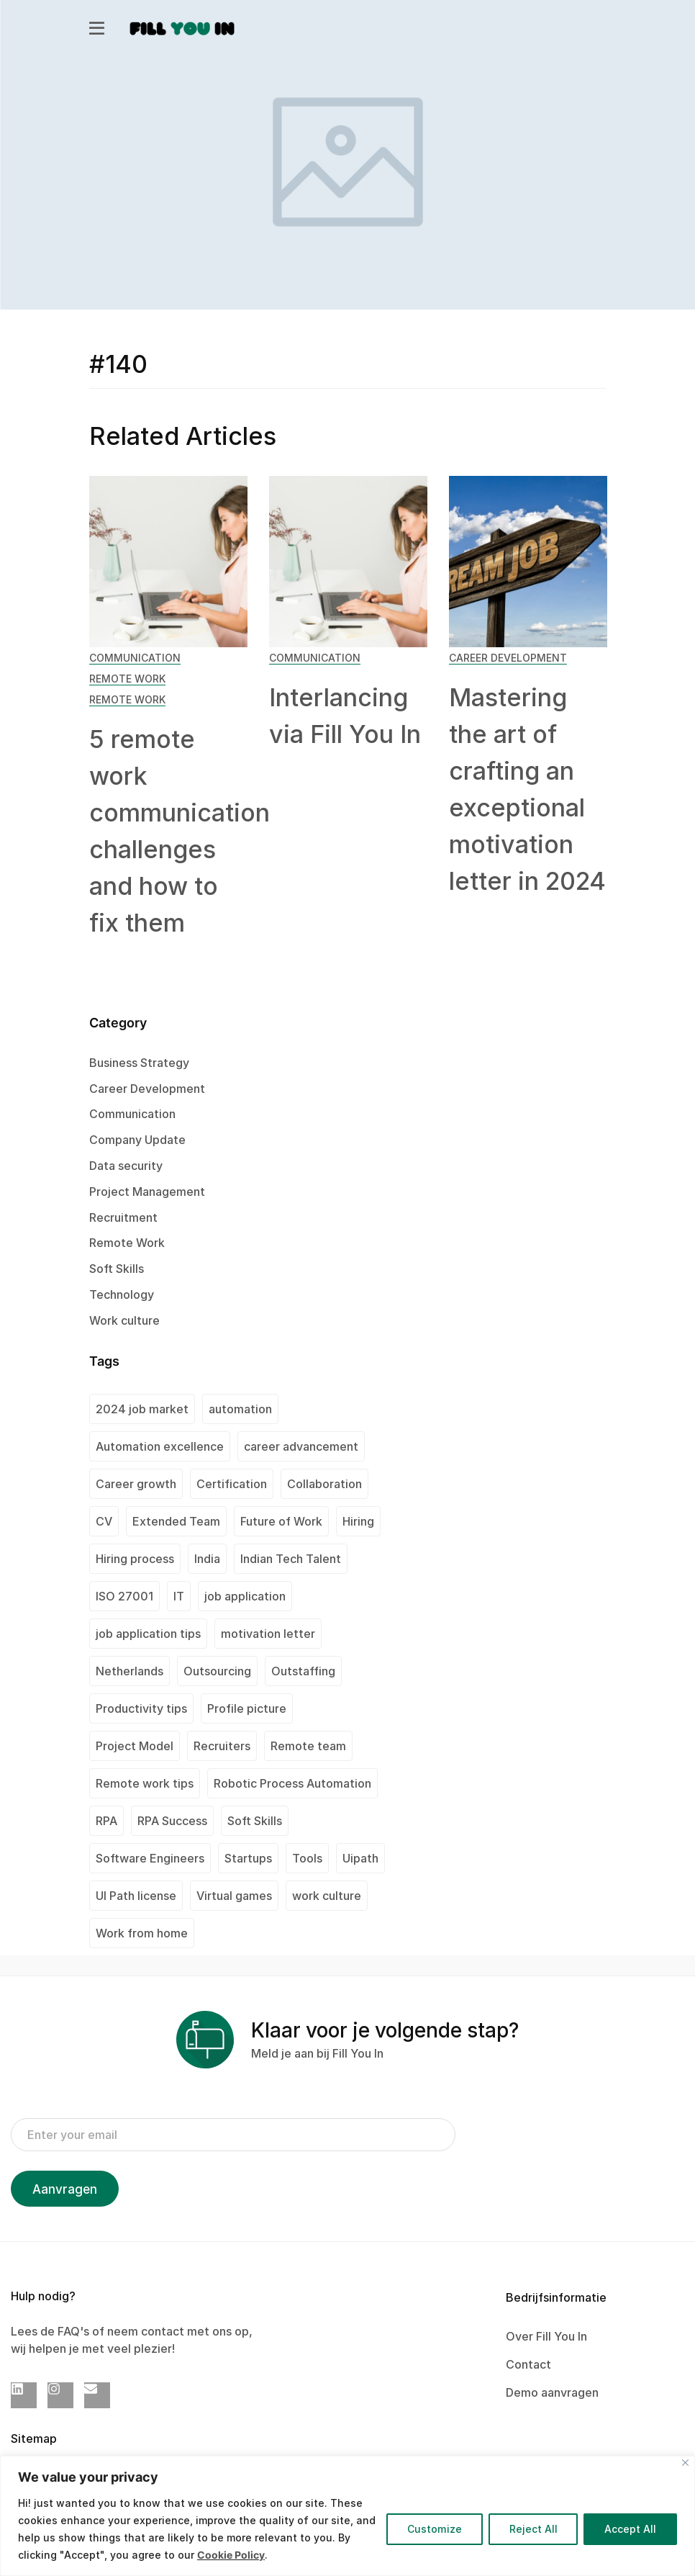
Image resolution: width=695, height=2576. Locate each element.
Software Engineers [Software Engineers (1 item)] (150, 1858)
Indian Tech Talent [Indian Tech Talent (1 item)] (290, 1559)
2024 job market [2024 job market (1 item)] (142, 1409)
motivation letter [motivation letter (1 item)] (268, 1633)
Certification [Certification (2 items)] (231, 1484)
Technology (121, 1294)
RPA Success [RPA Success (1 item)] (172, 1821)
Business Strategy (139, 1062)
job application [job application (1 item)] (245, 1596)
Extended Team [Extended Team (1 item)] (176, 1521)
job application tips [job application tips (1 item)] (148, 1633)
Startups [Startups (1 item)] (248, 1858)
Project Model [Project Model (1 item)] (134, 1746)
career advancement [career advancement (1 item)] (301, 1446)
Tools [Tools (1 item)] (307, 1858)
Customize (434, 2529)
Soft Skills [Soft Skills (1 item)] (254, 1821)
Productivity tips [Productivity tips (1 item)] (141, 1708)
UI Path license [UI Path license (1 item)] (136, 1895)
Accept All (630, 2529)
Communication (135, 658)
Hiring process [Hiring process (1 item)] (135, 1559)
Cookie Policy (231, 2555)
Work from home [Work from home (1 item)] (142, 1933)
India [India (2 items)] (207, 1559)
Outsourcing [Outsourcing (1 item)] (217, 1671)
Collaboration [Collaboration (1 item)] (324, 1484)
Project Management (147, 1191)
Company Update (137, 1139)
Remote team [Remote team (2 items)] (308, 1746)
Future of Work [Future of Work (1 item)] (281, 1521)
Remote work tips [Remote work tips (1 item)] (145, 1783)
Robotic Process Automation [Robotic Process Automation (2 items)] (292, 1783)
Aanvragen (64, 2189)
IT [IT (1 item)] (178, 1596)
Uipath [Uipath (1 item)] (360, 1858)
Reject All (533, 2529)
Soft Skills (116, 1268)
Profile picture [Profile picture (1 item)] (246, 1708)
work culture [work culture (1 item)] (326, 1895)
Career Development (508, 658)
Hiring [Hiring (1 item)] (358, 1521)
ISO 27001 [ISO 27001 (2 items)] (124, 1596)
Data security (126, 1165)
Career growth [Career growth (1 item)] (136, 1484)
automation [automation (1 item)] (240, 1409)
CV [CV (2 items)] (104, 1521)
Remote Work (127, 678)
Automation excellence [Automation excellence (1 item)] (160, 1446)
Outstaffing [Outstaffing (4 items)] (303, 1671)
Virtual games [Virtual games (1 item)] (234, 1895)
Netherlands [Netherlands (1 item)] (129, 1671)
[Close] (685, 2462)
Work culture (124, 1320)
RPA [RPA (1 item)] (106, 1821)
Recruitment (123, 1217)
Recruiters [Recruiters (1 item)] (222, 1746)
